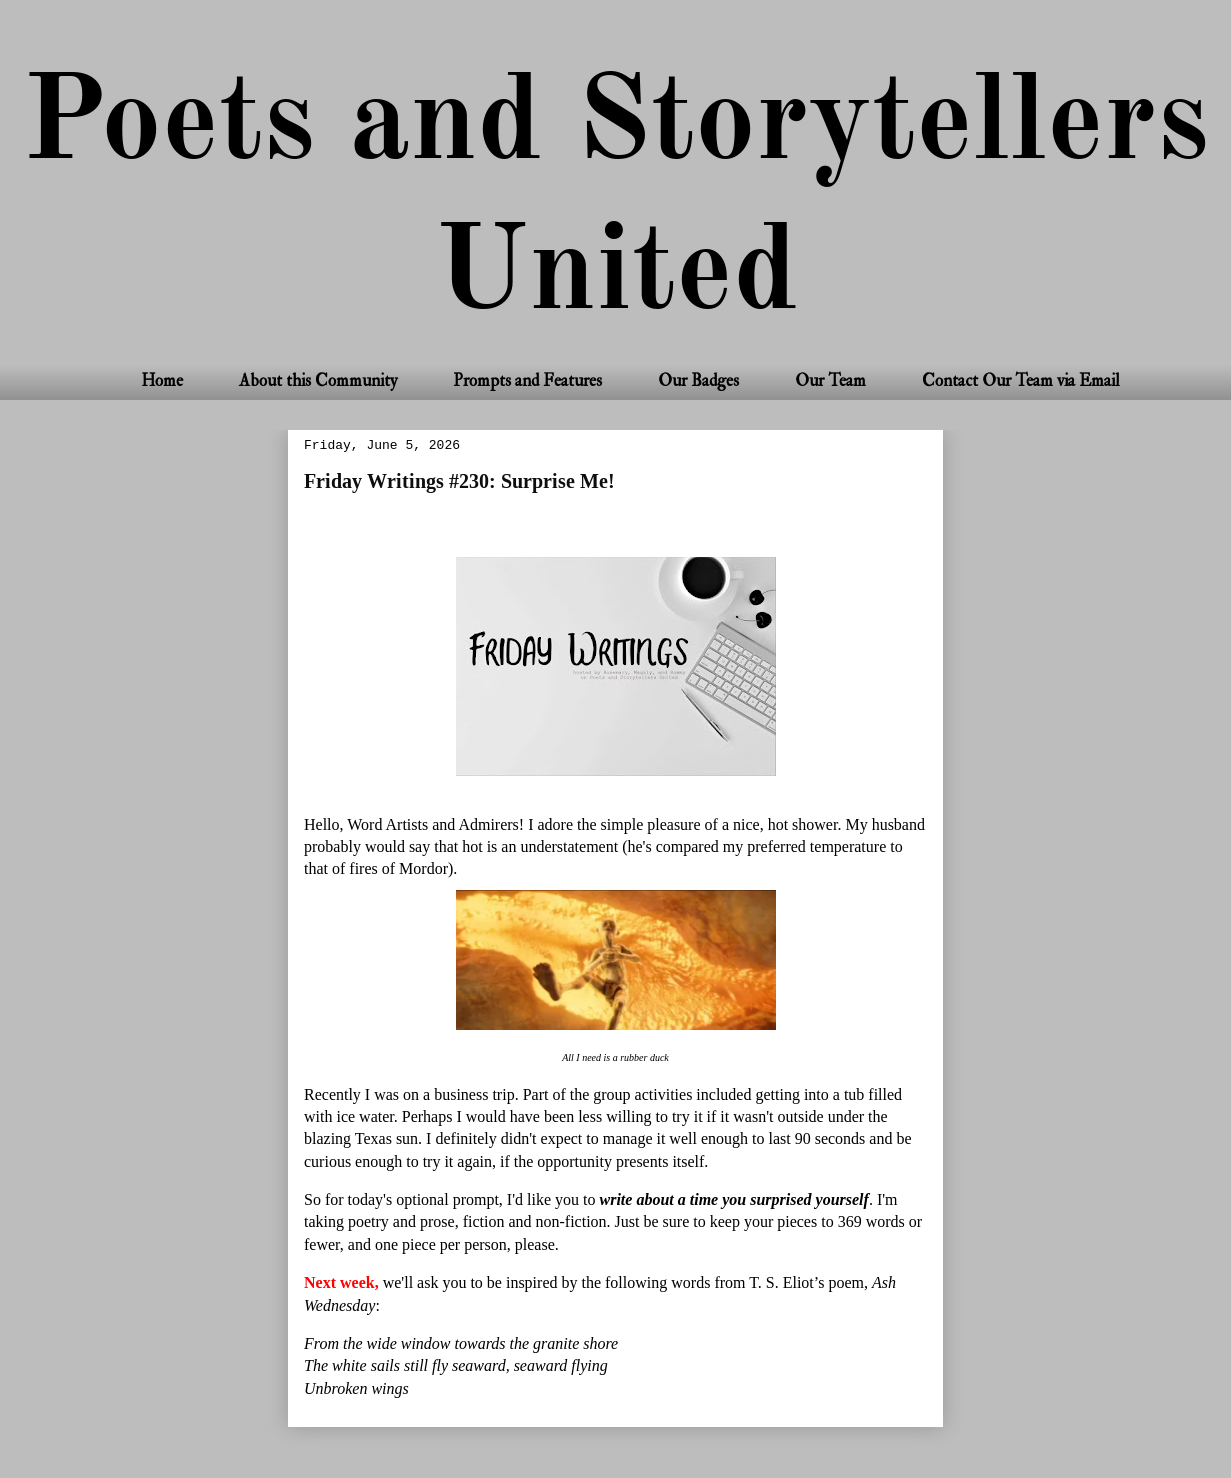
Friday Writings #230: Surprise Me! (459, 481)
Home (162, 380)
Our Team (830, 380)
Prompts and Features (527, 380)
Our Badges (698, 380)
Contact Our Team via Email (1021, 380)
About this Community (318, 380)
